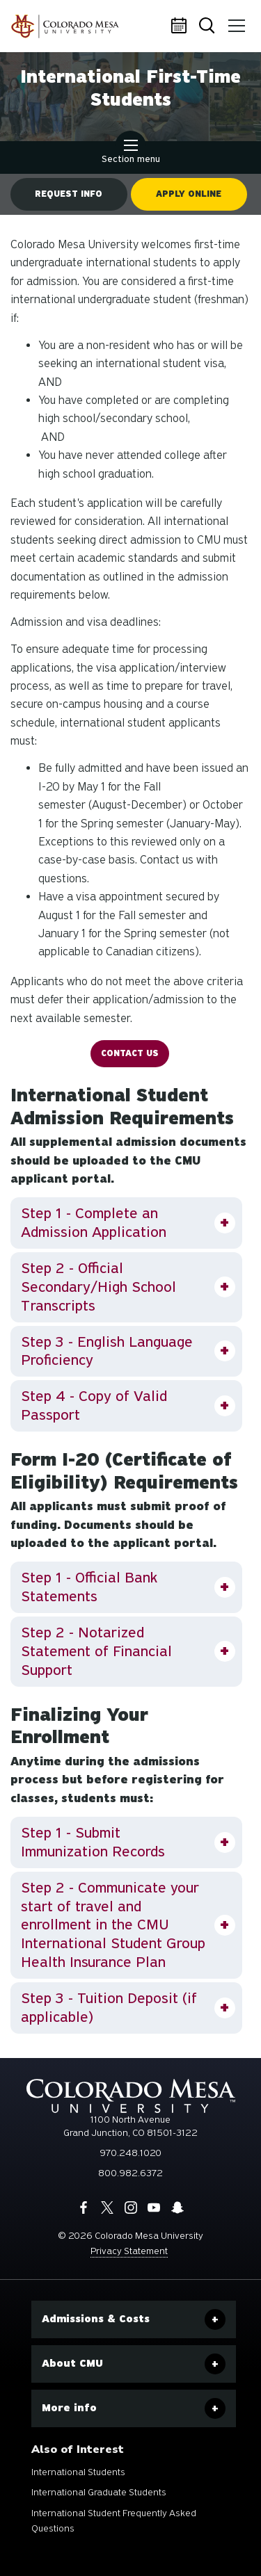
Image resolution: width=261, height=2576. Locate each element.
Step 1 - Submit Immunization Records (93, 1842)
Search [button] (208, 26)
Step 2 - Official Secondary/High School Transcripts (98, 1287)
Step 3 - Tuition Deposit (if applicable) (109, 2007)
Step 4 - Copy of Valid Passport (94, 1405)
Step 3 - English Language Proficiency (107, 1351)
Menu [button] (234, 21)
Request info (68, 194)
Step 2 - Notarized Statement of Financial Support (96, 1651)
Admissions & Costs (96, 2318)
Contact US (130, 1053)
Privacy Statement (129, 2251)
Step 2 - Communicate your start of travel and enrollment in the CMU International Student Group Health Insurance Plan (113, 1925)
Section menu (131, 153)
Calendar (181, 26)
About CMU (72, 2363)
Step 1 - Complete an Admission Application (93, 1222)
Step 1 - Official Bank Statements (89, 1587)
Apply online (188, 194)
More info (69, 2407)
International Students (78, 2472)
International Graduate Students (98, 2492)
